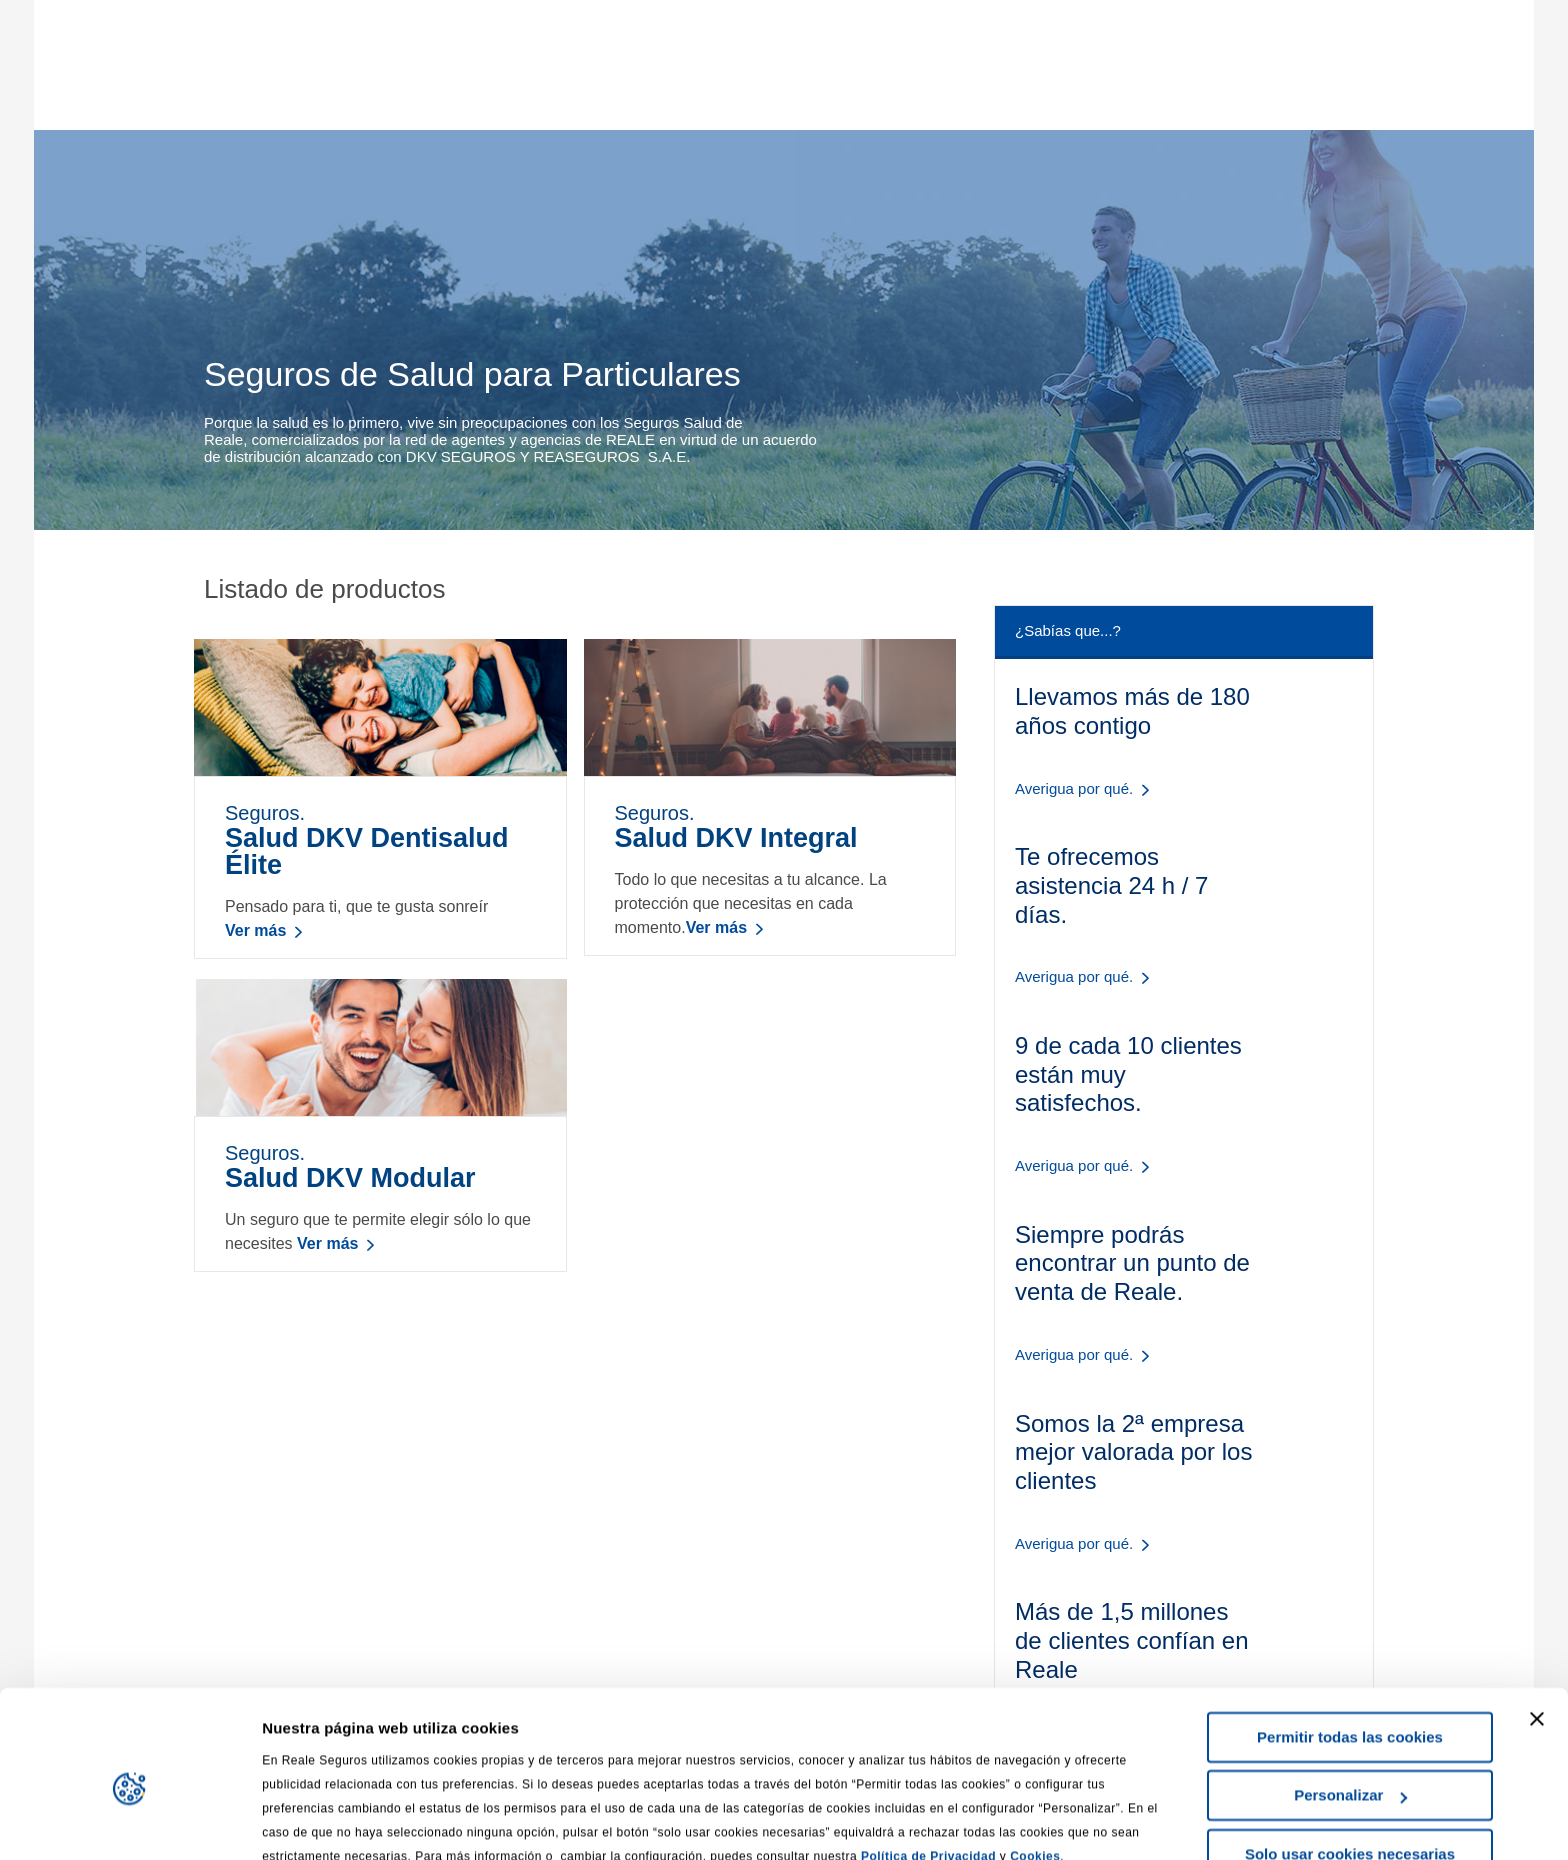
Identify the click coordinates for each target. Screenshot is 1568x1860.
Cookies (1035, 1766)
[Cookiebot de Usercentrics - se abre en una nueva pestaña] (129, 1821)
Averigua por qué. (1074, 788)
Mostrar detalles (320, 1820)
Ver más (255, 930)
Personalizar (1350, 1704)
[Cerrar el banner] (1537, 1628)
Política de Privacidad (928, 1766)
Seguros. (380, 840)
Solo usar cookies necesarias (1350, 1763)
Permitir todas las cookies (1350, 1646)
